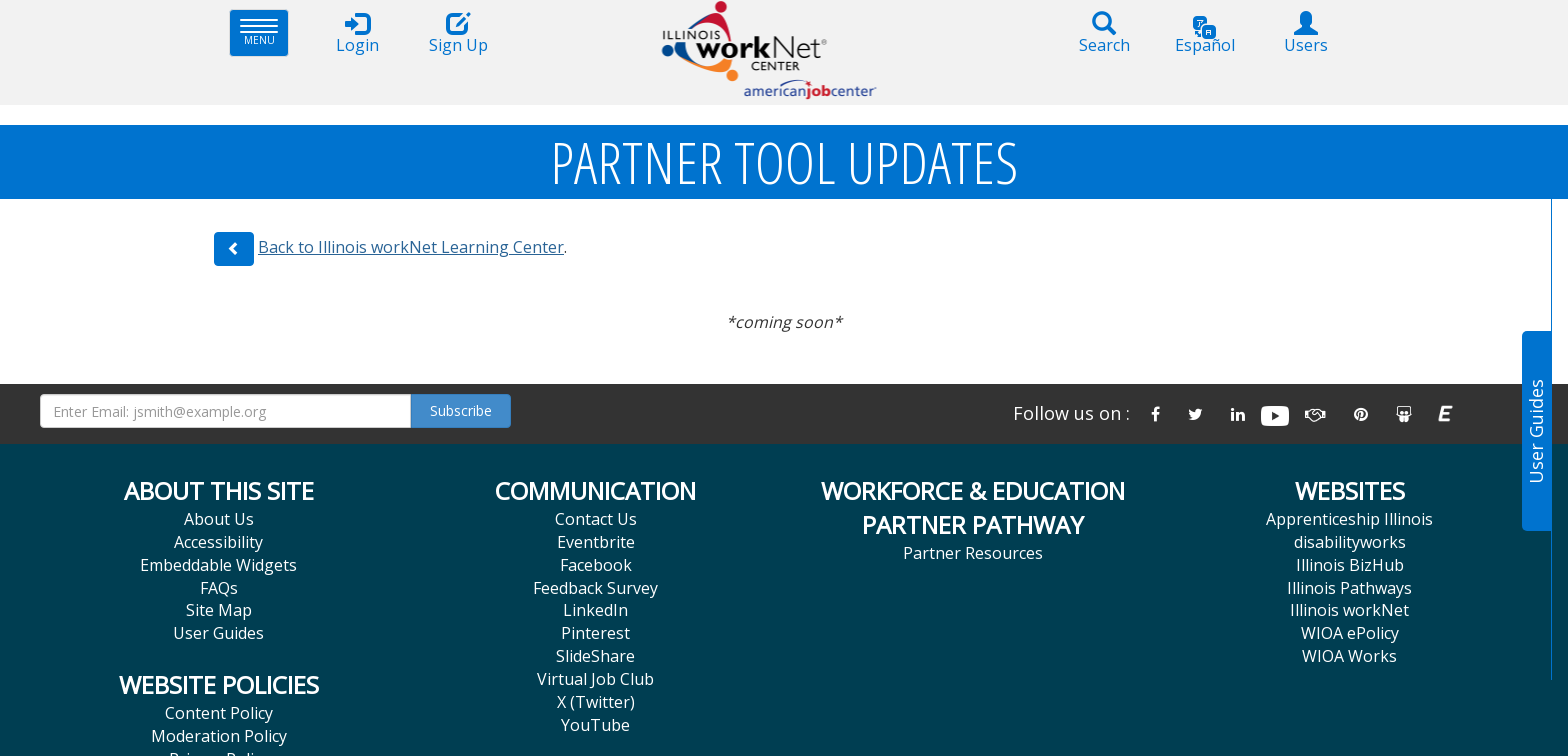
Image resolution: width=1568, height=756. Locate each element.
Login (357, 33)
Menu (264, 32)
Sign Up (458, 33)
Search (1104, 33)
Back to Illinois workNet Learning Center (411, 247)
